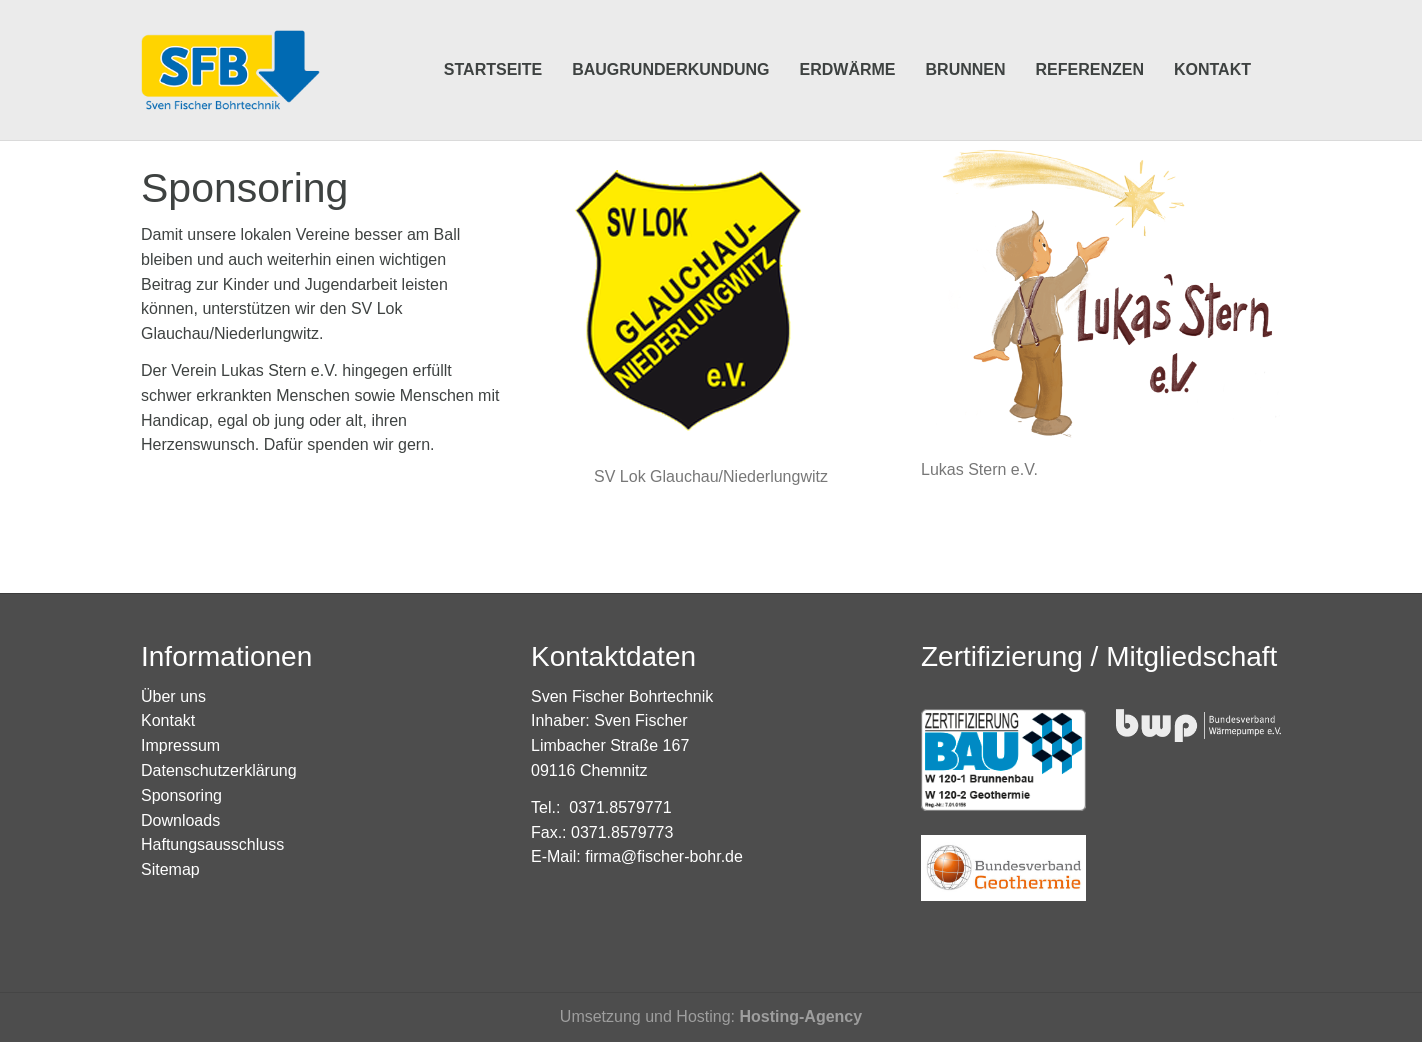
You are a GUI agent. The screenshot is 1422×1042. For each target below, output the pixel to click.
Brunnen (966, 39)
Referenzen (1090, 39)
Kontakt (1212, 39)
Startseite (493, 39)
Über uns (173, 696)
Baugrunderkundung (670, 39)
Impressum (180, 745)
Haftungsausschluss (212, 844)
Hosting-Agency (800, 1016)
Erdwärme (848, 39)
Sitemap (170, 869)
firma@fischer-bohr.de (664, 856)
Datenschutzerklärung (219, 770)
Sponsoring (181, 795)
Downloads (180, 820)
